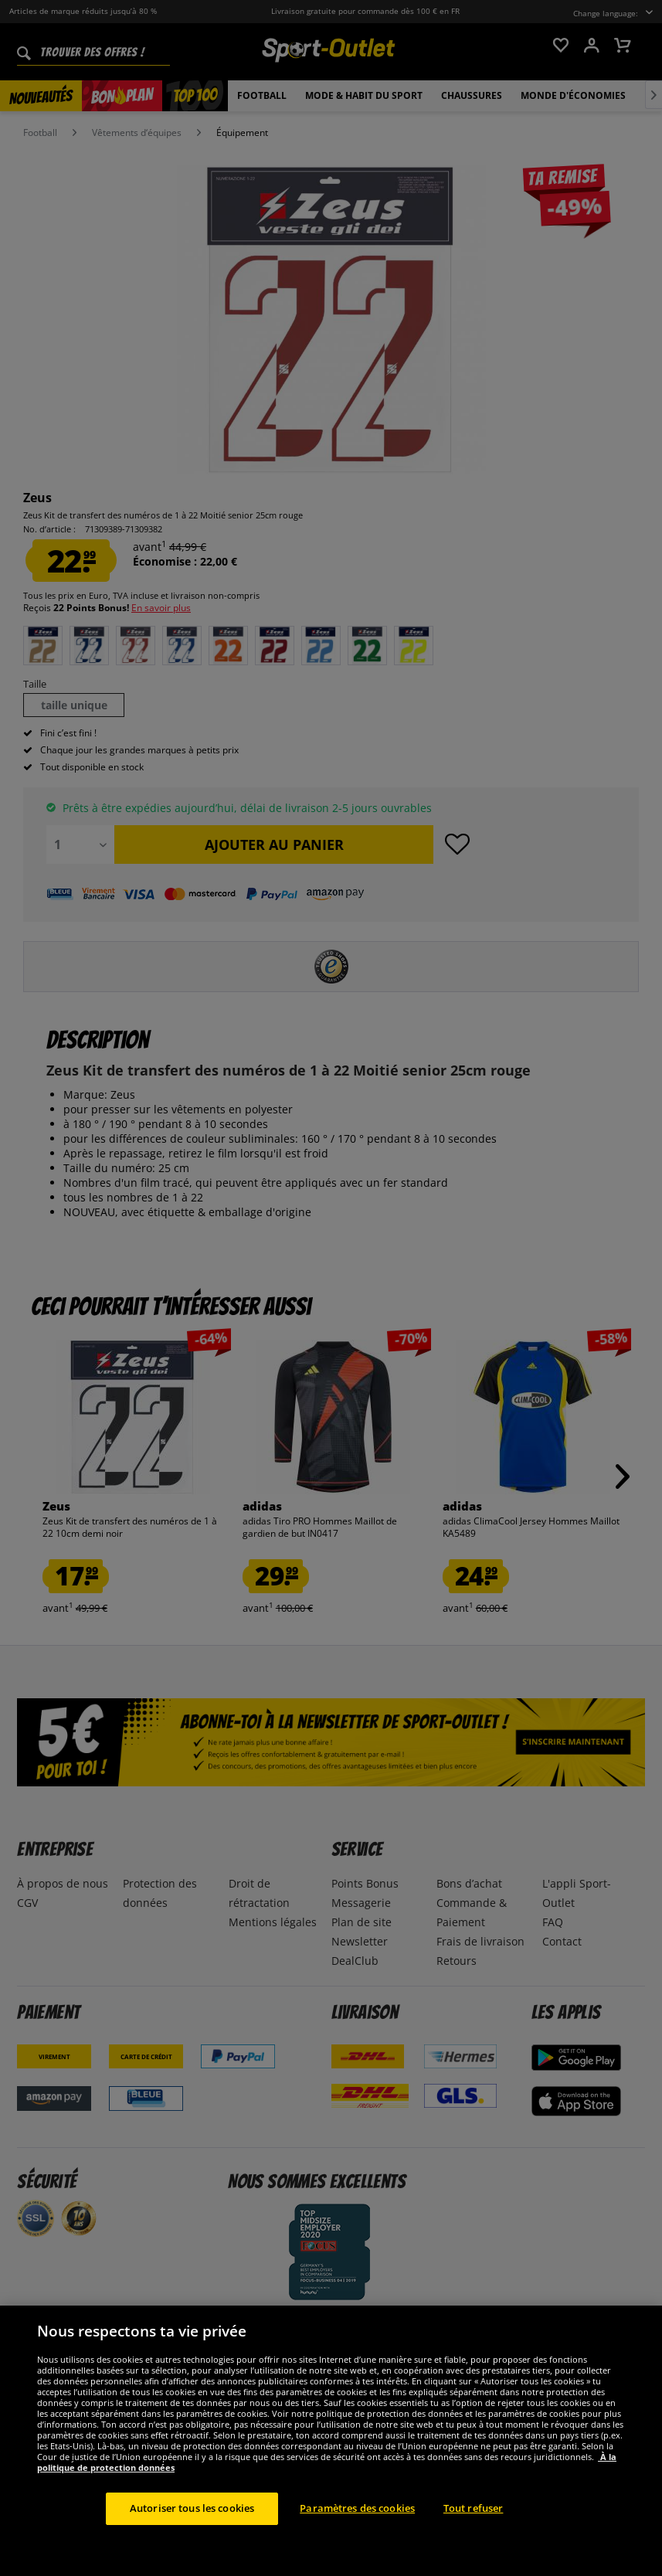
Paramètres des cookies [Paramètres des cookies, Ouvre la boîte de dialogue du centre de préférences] (357, 2541)
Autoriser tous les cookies (192, 2541)
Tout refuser (473, 2541)
